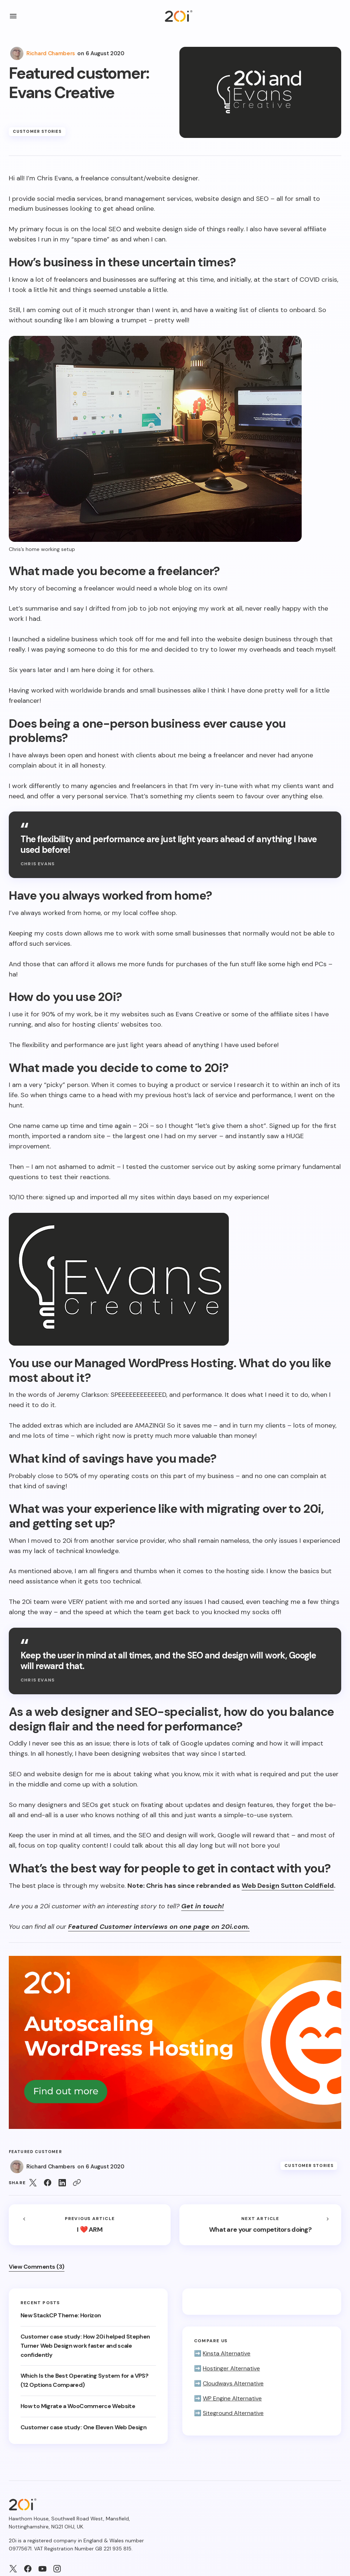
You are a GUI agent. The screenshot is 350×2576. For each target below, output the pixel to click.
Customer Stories (37, 131)
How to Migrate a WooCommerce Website (78, 2406)
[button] (13, 16)
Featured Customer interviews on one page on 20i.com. (159, 1926)
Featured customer (35, 2151)
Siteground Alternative (233, 2413)
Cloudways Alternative (233, 2383)
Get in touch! (202, 1906)
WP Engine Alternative (232, 2398)
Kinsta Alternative (226, 2353)
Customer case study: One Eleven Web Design (85, 2427)
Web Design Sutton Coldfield (288, 1885)
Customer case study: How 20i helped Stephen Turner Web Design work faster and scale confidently (85, 2346)
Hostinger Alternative (231, 2368)
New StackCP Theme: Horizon (61, 2315)
